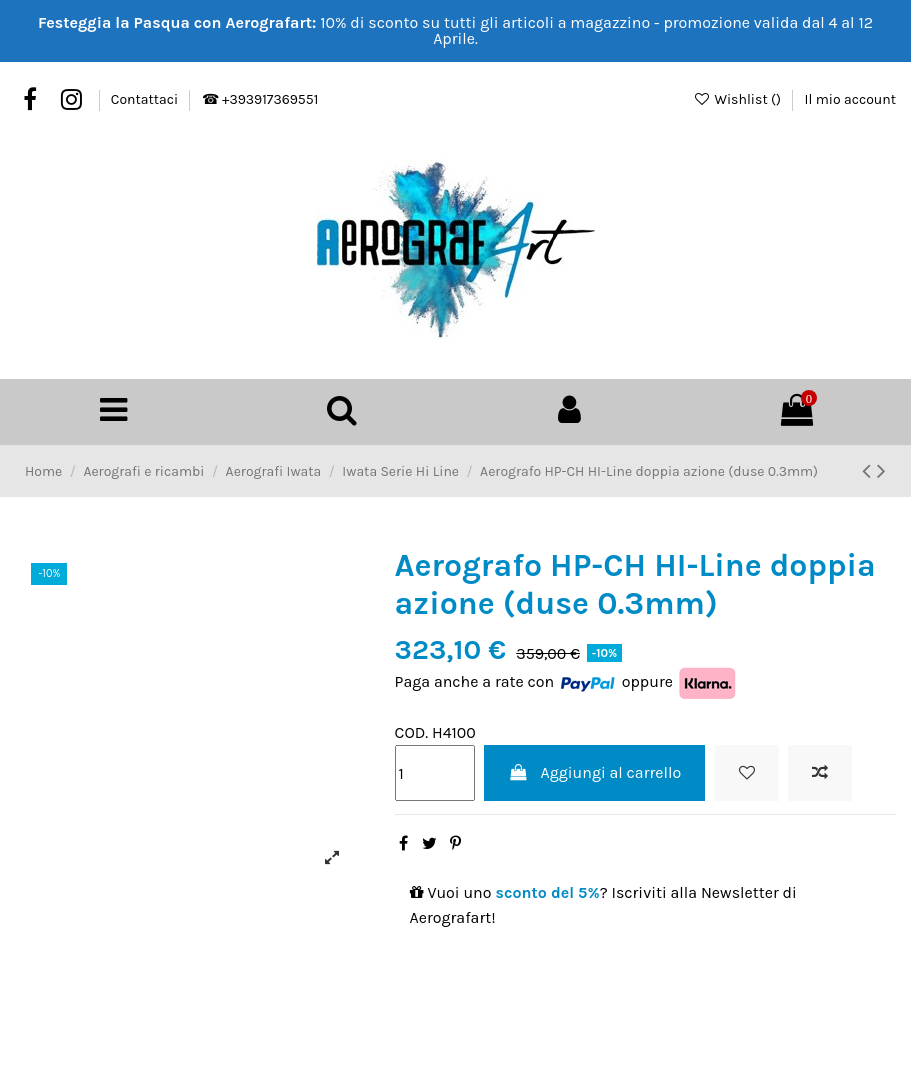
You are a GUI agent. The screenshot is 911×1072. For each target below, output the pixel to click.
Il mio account (850, 99)
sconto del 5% (548, 890)
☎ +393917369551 (260, 99)
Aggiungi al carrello (594, 771)
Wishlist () (738, 99)
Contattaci (146, 99)
